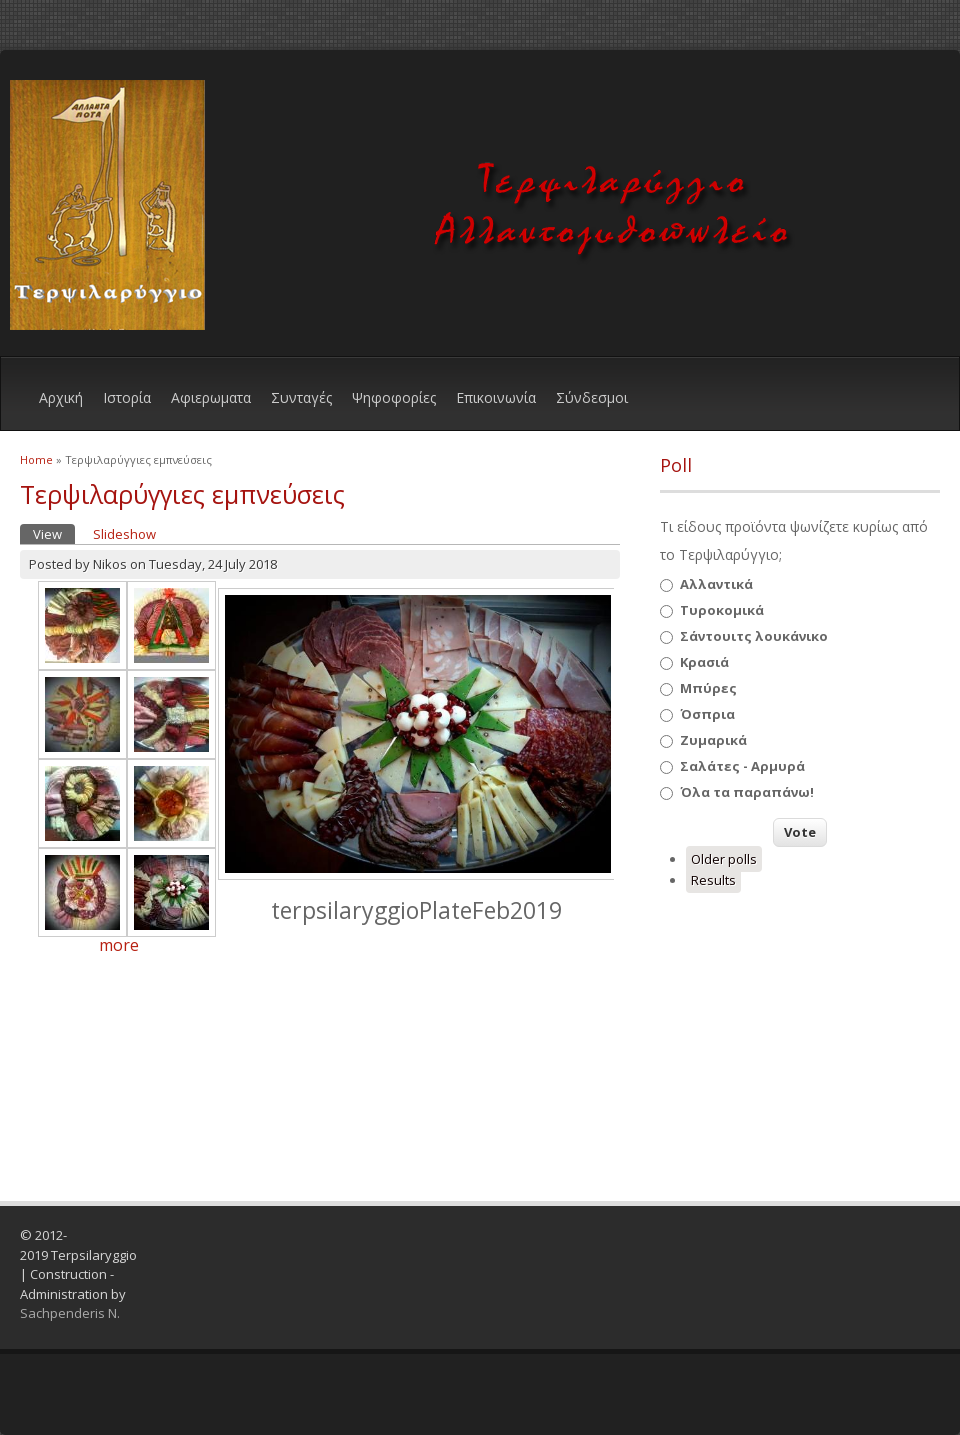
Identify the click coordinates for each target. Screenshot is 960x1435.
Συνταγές (301, 397)
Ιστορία (127, 397)
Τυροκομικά (722, 610)
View (54, 533)
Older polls (724, 859)
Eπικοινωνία (496, 397)
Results (713, 880)
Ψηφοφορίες (394, 397)
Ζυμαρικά (713, 740)
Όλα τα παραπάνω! (747, 792)
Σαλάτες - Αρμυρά (742, 766)
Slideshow (124, 534)
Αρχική (61, 397)
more (119, 945)
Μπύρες (708, 688)
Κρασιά (704, 662)
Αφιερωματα (211, 397)
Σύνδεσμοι (592, 397)
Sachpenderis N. (70, 1313)
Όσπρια (707, 714)
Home (36, 459)
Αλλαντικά (716, 584)
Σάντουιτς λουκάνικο (754, 636)
